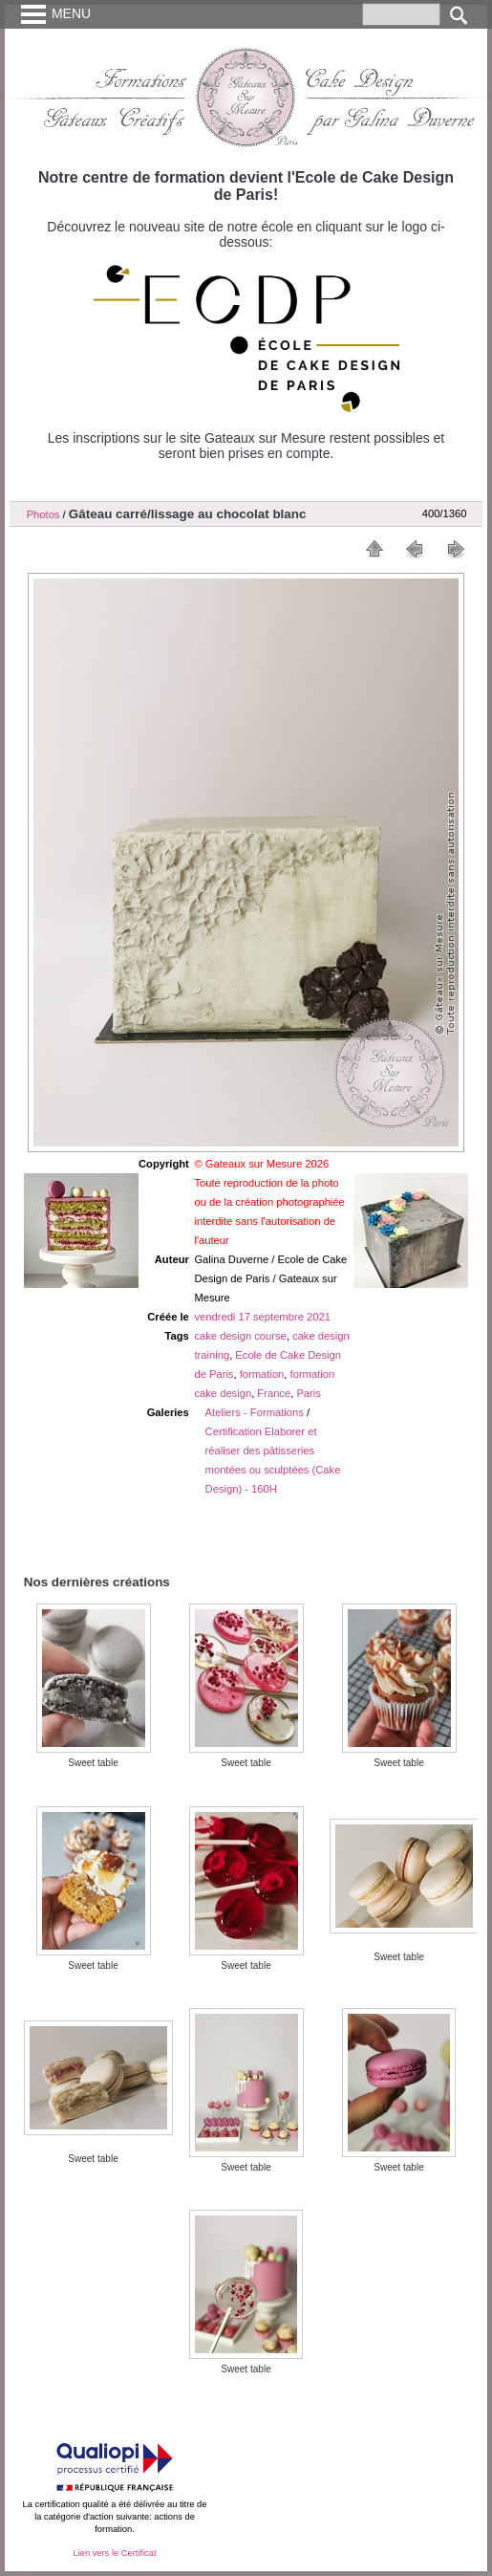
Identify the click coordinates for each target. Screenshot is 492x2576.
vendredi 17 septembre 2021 (262, 1316)
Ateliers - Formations (254, 1412)
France (273, 1393)
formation (262, 1374)
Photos (43, 514)
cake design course (240, 1336)
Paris (308, 1393)
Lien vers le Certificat (114, 2553)
